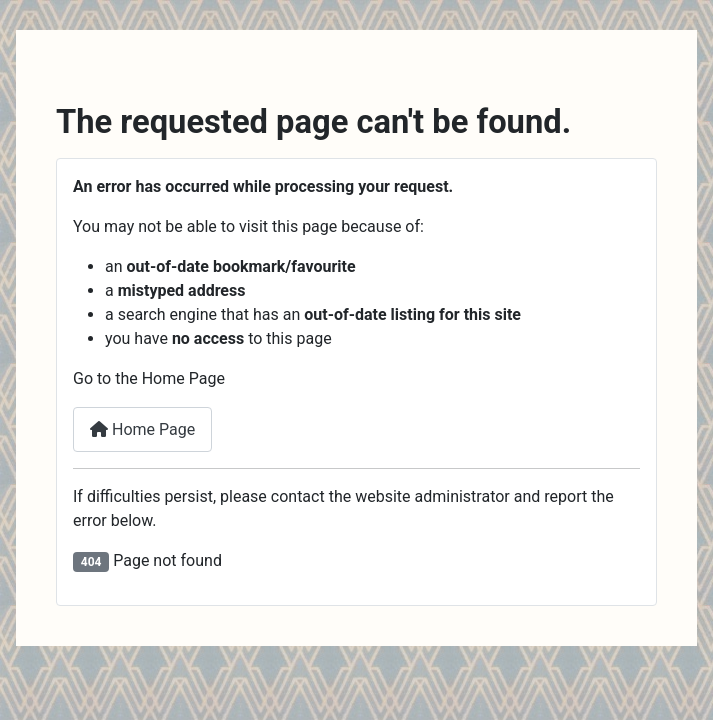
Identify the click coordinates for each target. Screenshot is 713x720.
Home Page (142, 429)
